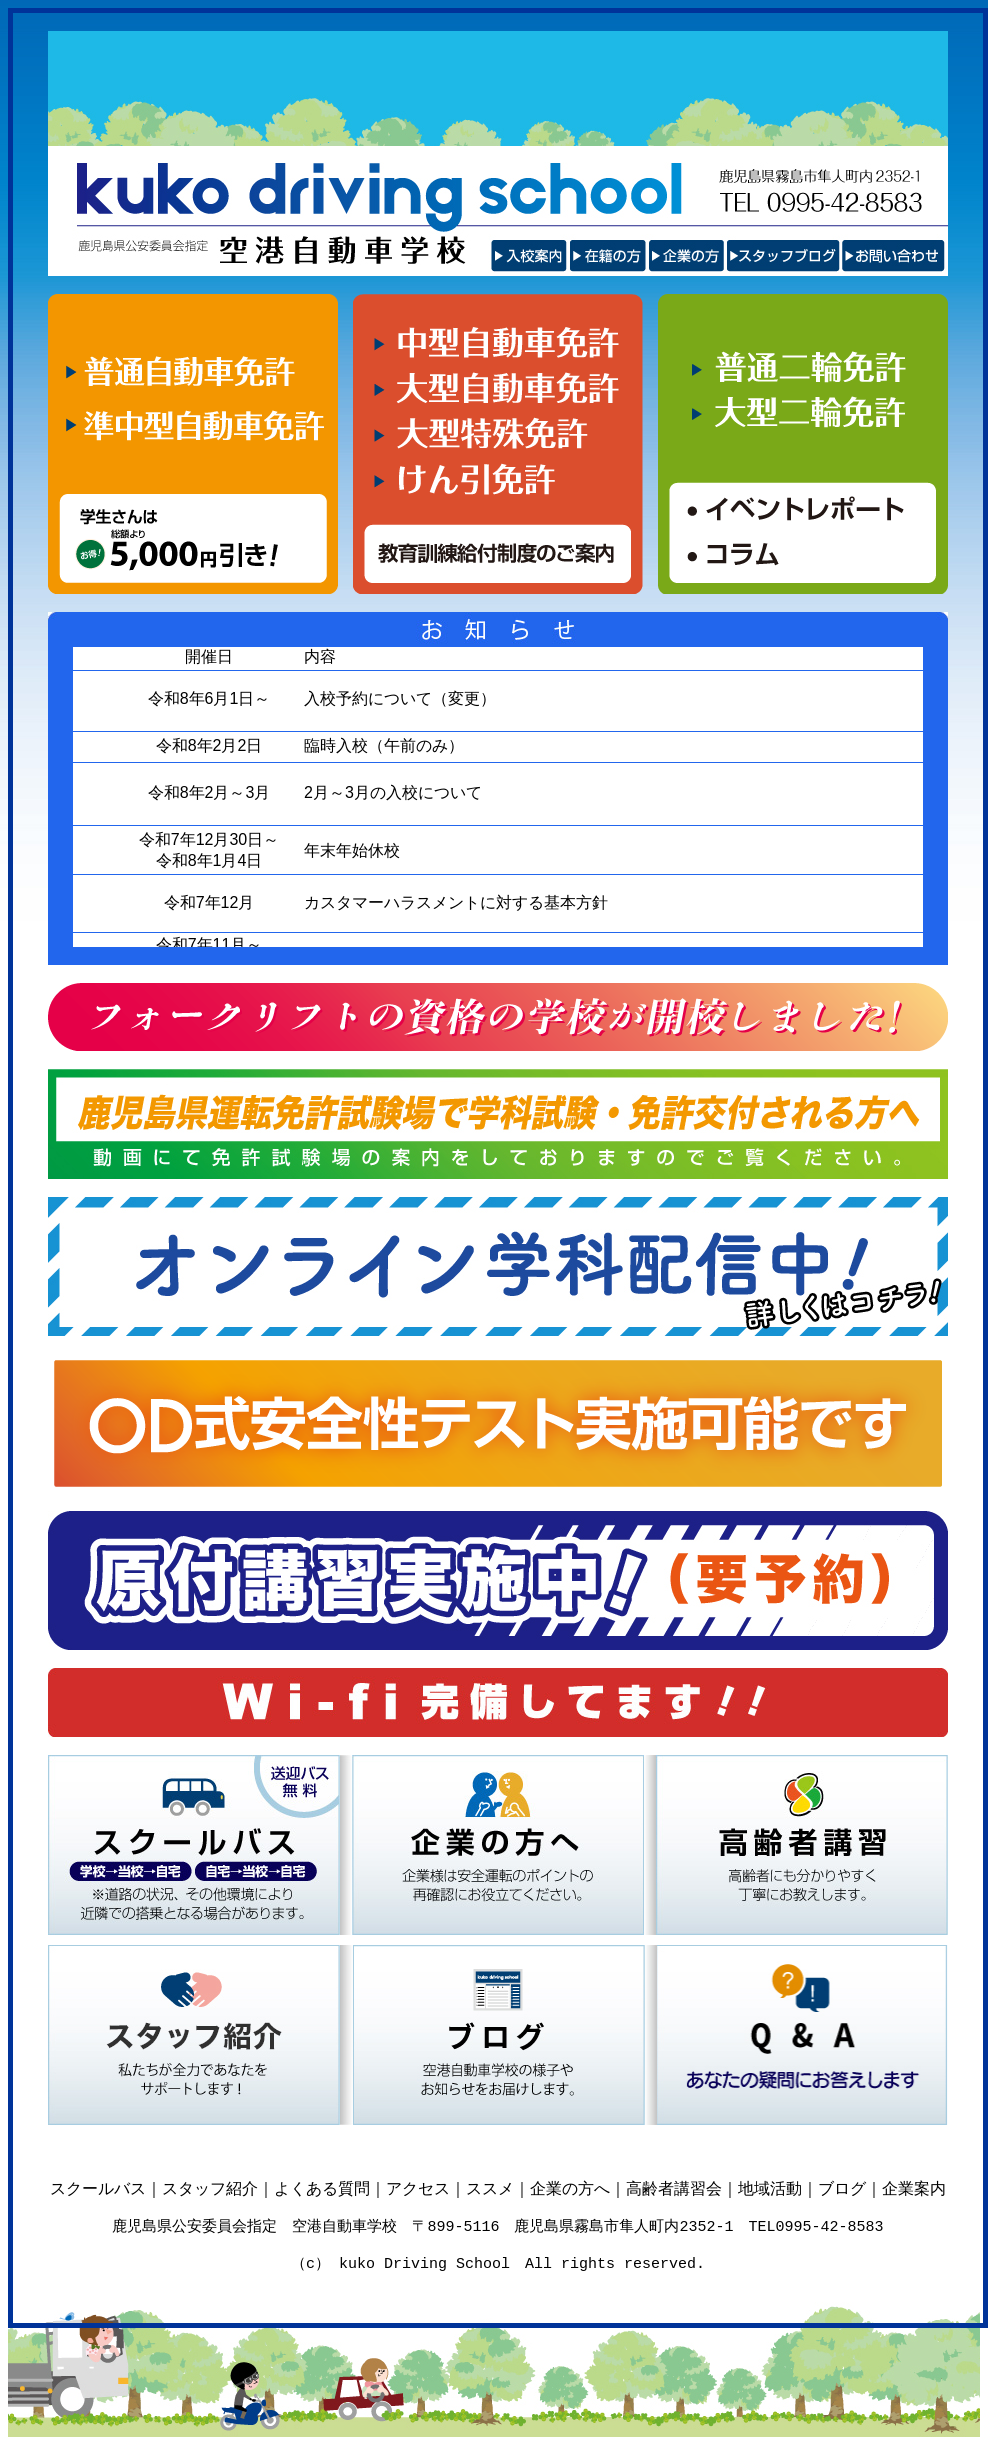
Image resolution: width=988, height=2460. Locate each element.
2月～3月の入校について (393, 792)
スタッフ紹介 (210, 2188)
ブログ (842, 2188)
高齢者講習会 (674, 2188)
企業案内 (914, 2188)
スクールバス (98, 2188)
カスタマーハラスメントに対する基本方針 (456, 902)
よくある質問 (322, 2188)
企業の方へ (570, 2188)
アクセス (418, 2188)
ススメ (490, 2188)
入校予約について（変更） (400, 698)
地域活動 (770, 2188)
